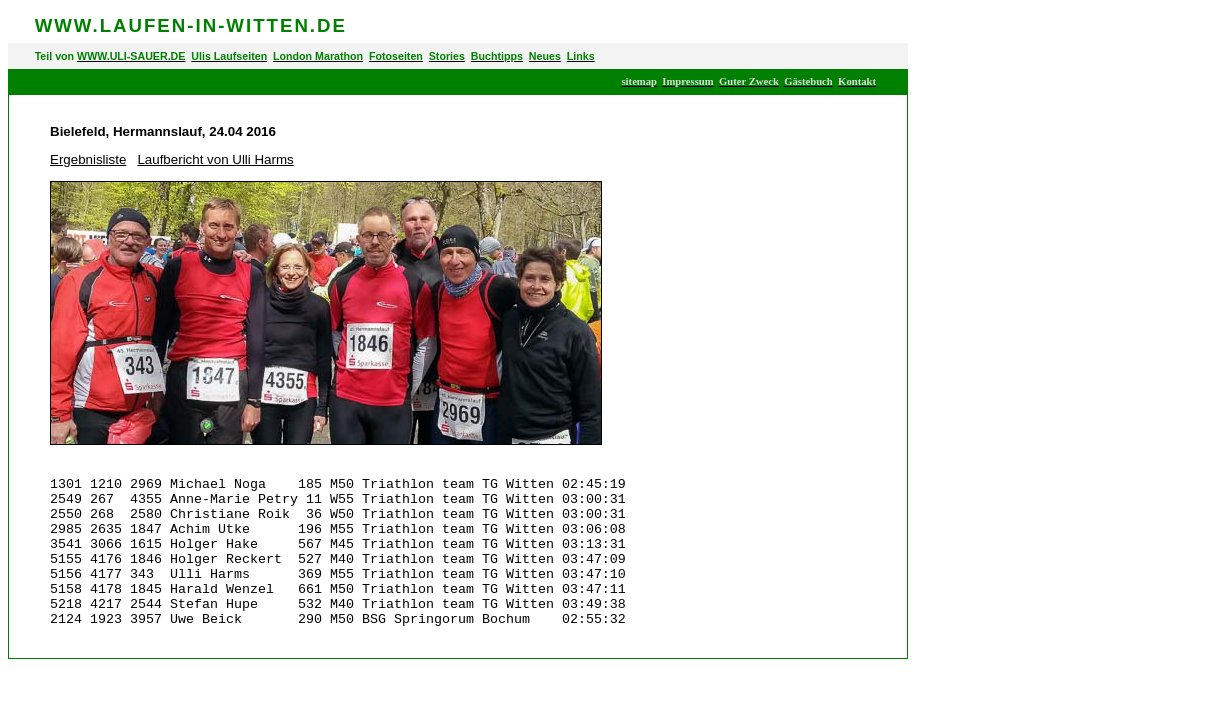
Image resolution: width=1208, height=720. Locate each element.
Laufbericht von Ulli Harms (215, 159)
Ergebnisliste (88, 159)
